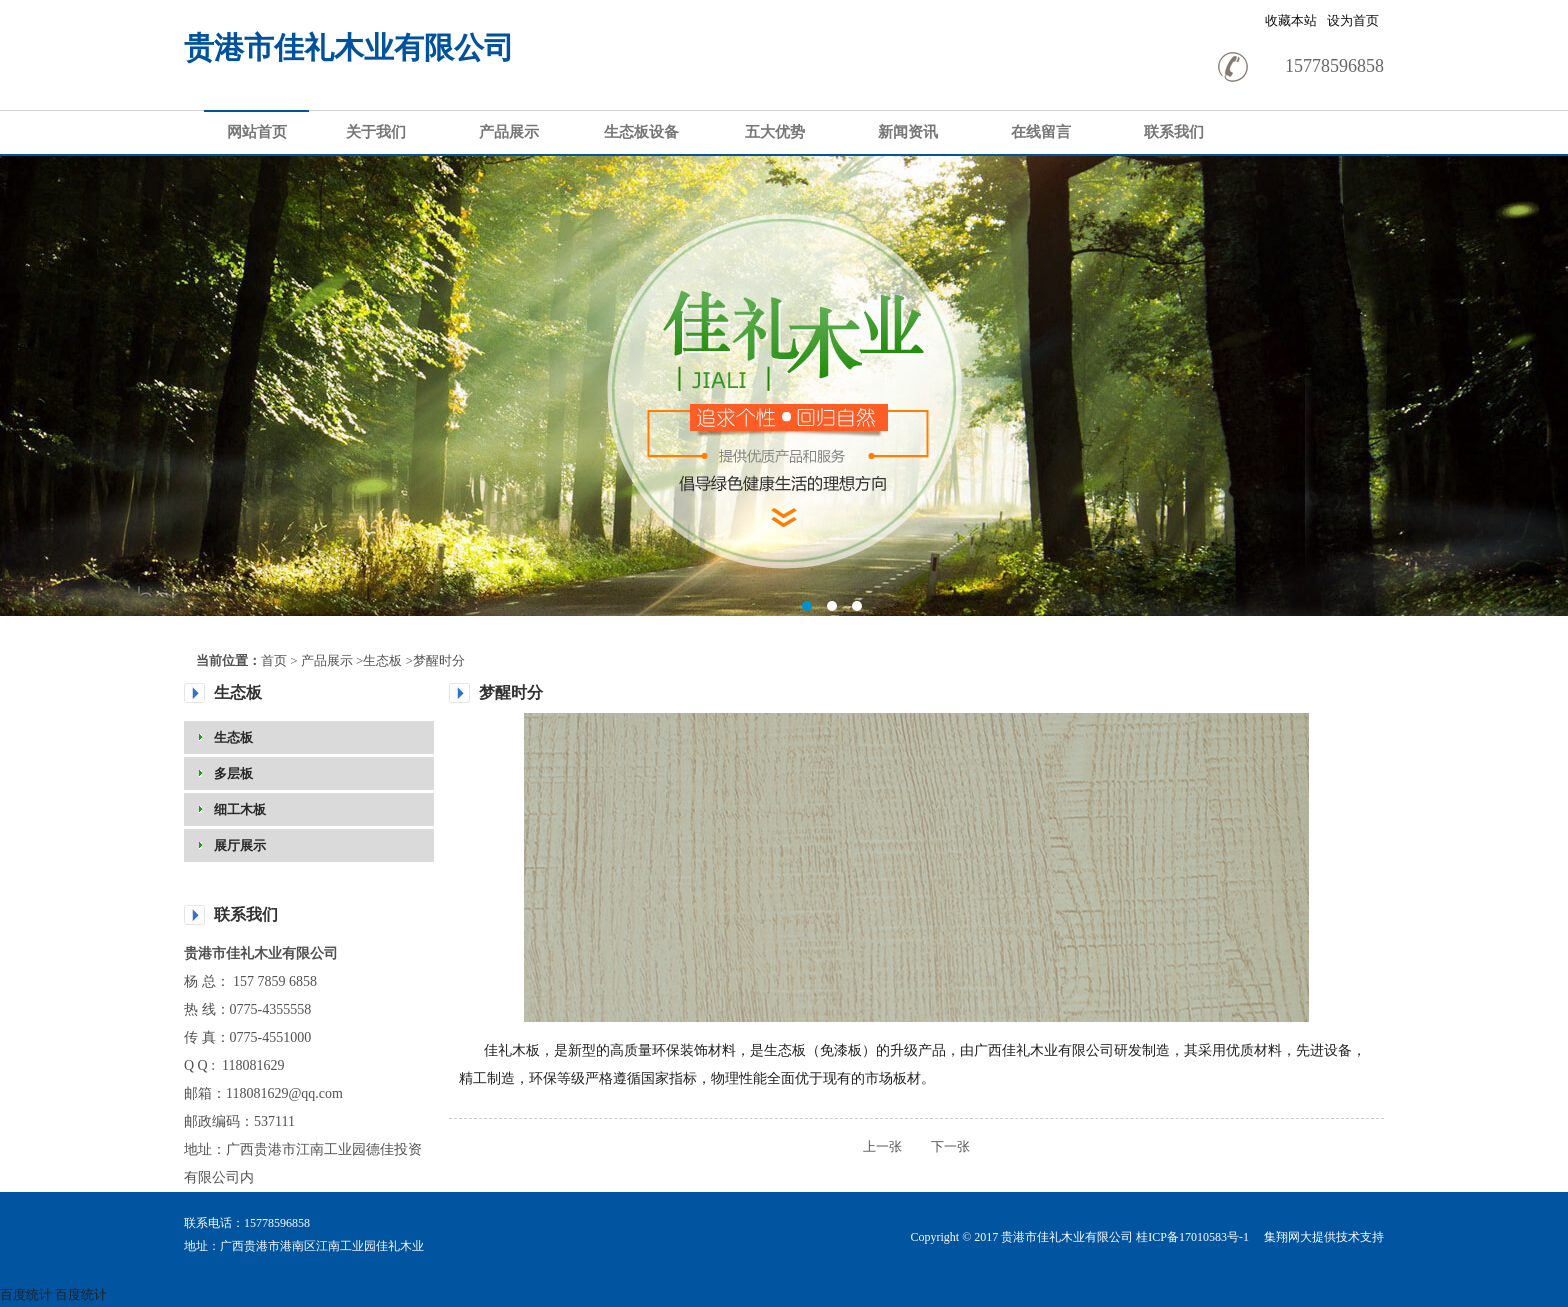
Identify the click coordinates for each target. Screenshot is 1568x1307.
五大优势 (775, 132)
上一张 (882, 1146)
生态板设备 (641, 132)
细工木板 (240, 809)
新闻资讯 (908, 132)
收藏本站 (1291, 20)
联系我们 (1174, 132)
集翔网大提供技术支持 (1322, 1237)
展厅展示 (240, 845)
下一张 (937, 1146)
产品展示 (509, 132)
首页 (274, 660)
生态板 (382, 660)
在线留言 (1041, 132)
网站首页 (257, 132)
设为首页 (1353, 20)
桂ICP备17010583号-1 (1192, 1237)
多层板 (233, 773)
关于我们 (376, 132)
